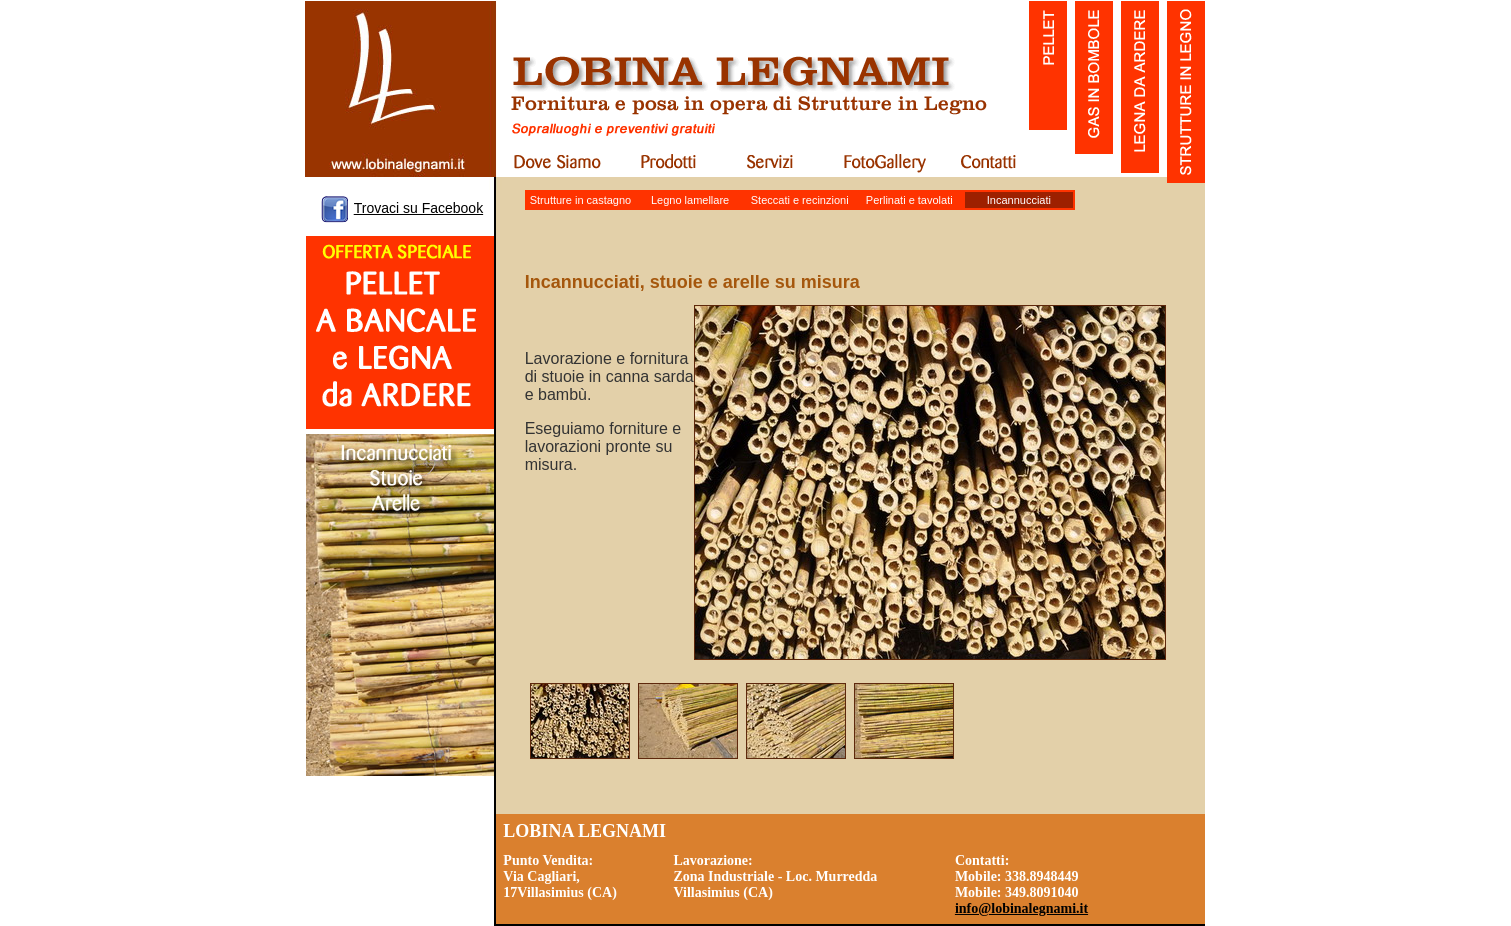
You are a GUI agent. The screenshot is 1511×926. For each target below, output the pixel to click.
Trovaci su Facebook (418, 208)
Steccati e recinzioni (800, 200)
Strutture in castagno (581, 200)
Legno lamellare (690, 200)
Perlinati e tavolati (909, 200)
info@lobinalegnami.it (1021, 908)
